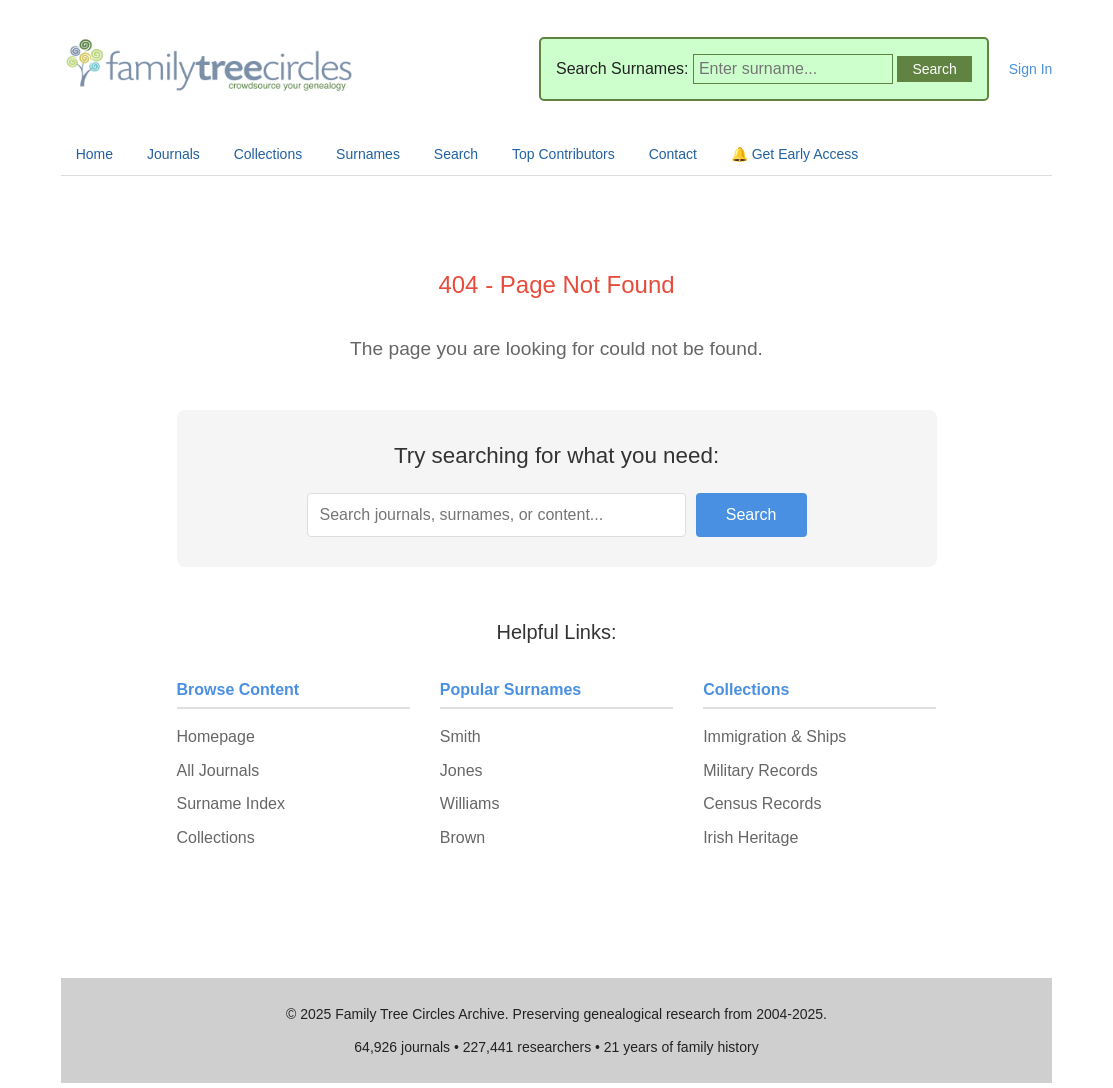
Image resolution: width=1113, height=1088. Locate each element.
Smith (460, 736)
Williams (470, 803)
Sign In (1031, 69)
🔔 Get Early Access (794, 154)
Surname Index (231, 803)
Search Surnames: (622, 68)
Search (456, 154)
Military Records (760, 770)
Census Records (762, 803)
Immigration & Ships (774, 736)
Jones (461, 770)
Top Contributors (563, 154)
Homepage (216, 736)
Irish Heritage (750, 837)
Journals (173, 154)
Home (94, 154)
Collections (268, 154)
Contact (673, 154)
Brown (462, 837)
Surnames (368, 154)
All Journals (218, 770)
